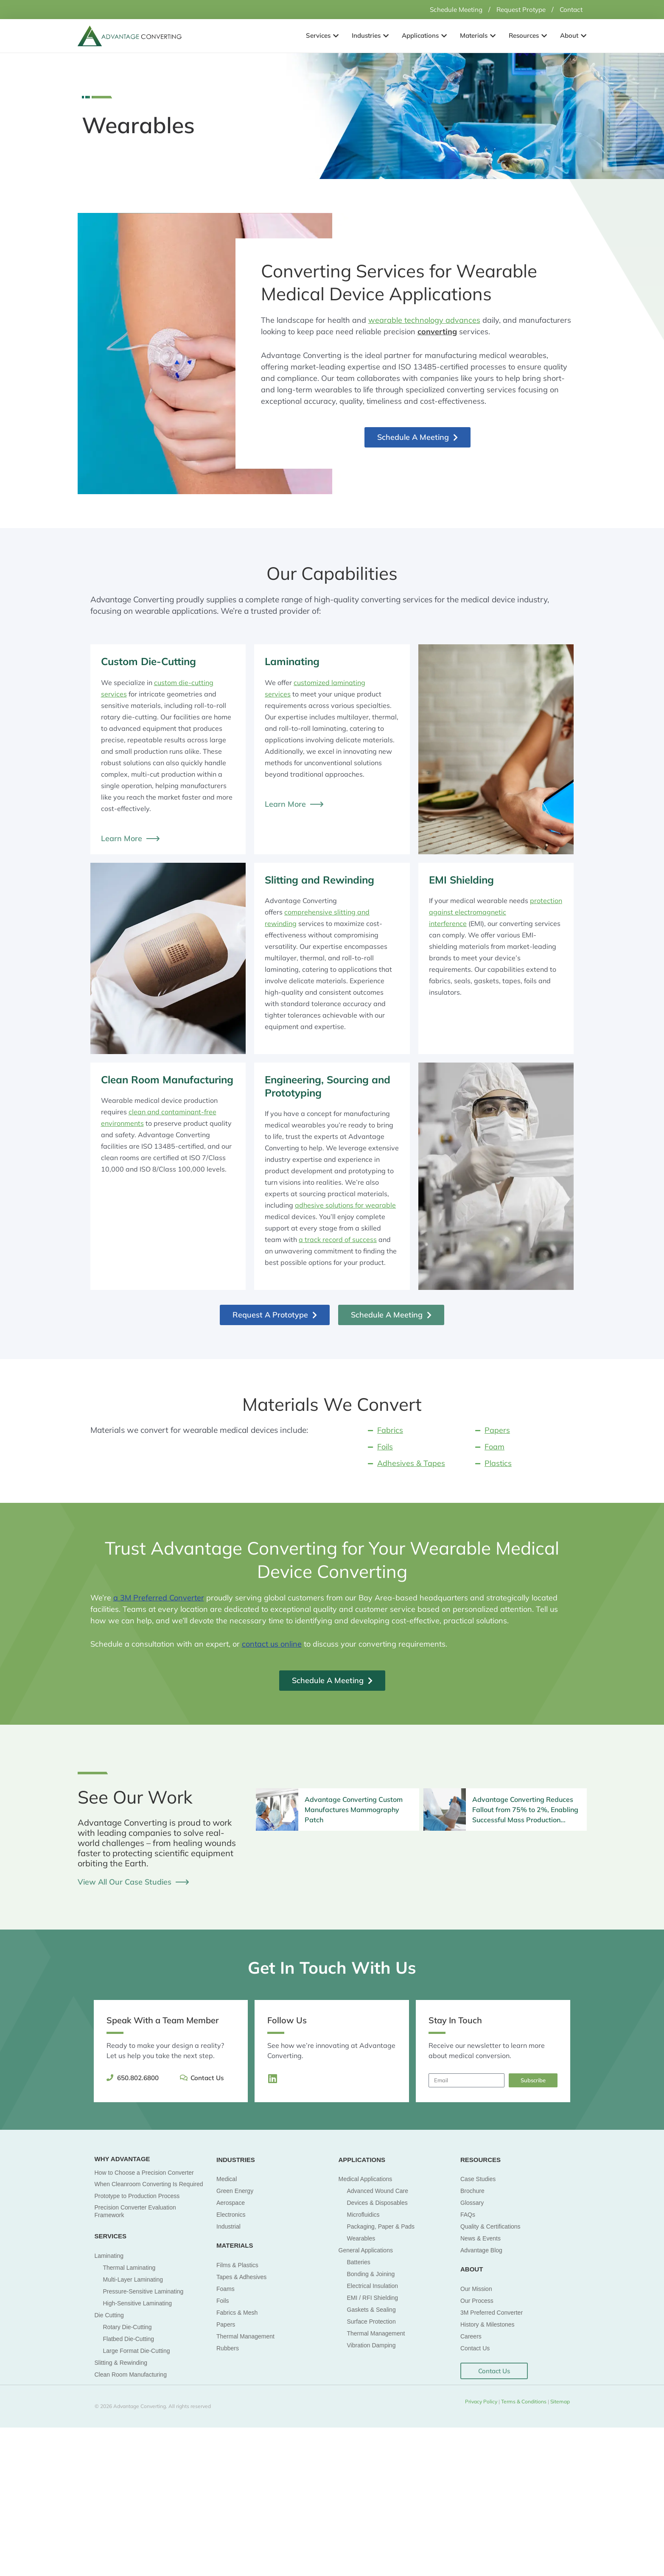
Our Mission (476, 2288)
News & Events (480, 2238)
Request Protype (517, 9)
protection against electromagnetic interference (495, 912)
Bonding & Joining (371, 2273)
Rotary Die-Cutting (127, 2326)
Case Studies (478, 2178)
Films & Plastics (237, 2264)
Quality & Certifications (490, 2226)
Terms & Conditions (524, 2401)
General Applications (366, 2249)
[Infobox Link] (337, 1809)
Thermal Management (245, 2336)
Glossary (472, 2202)
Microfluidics (363, 2214)
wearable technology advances (424, 319)
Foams (225, 2288)
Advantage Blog (481, 2249)
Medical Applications (365, 2178)
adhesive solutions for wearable (345, 1205)
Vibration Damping (371, 2344)
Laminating (109, 2255)
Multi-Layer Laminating (133, 2279)
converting (437, 331)
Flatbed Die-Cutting (128, 2338)
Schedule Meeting (448, 9)
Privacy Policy (481, 2401)
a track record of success (338, 1239)
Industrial (228, 2226)
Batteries (358, 2261)
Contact (570, 9)
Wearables (361, 2238)
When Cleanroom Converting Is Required (149, 2183)
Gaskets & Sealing (371, 2309)
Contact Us (475, 2347)
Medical (226, 2178)
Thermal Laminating (129, 2267)
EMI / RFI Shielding (372, 2297)
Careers (471, 2336)
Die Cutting (109, 2314)
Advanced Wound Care (378, 2190)
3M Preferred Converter (491, 2312)
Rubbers (227, 2347)
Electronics (230, 2214)
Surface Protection (371, 2321)
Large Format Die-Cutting (136, 2350)
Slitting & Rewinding (121, 2362)
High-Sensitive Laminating (137, 2302)
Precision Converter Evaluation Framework (135, 2211)
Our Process (476, 2300)
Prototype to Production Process (137, 2195)
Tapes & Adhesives (241, 2276)
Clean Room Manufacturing (131, 2374)
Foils (222, 2300)
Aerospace (230, 2202)
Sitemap (559, 2401)
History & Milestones (487, 2324)
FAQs (467, 2214)
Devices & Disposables (377, 2202)
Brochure (472, 2190)
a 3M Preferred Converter (158, 1597)
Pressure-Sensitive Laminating (143, 2291)
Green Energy (234, 2190)
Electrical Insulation (372, 2285)
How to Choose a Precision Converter (144, 2172)
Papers (225, 2324)
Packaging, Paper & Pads (381, 2226)
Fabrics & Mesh (237, 2312)
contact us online (272, 1644)
